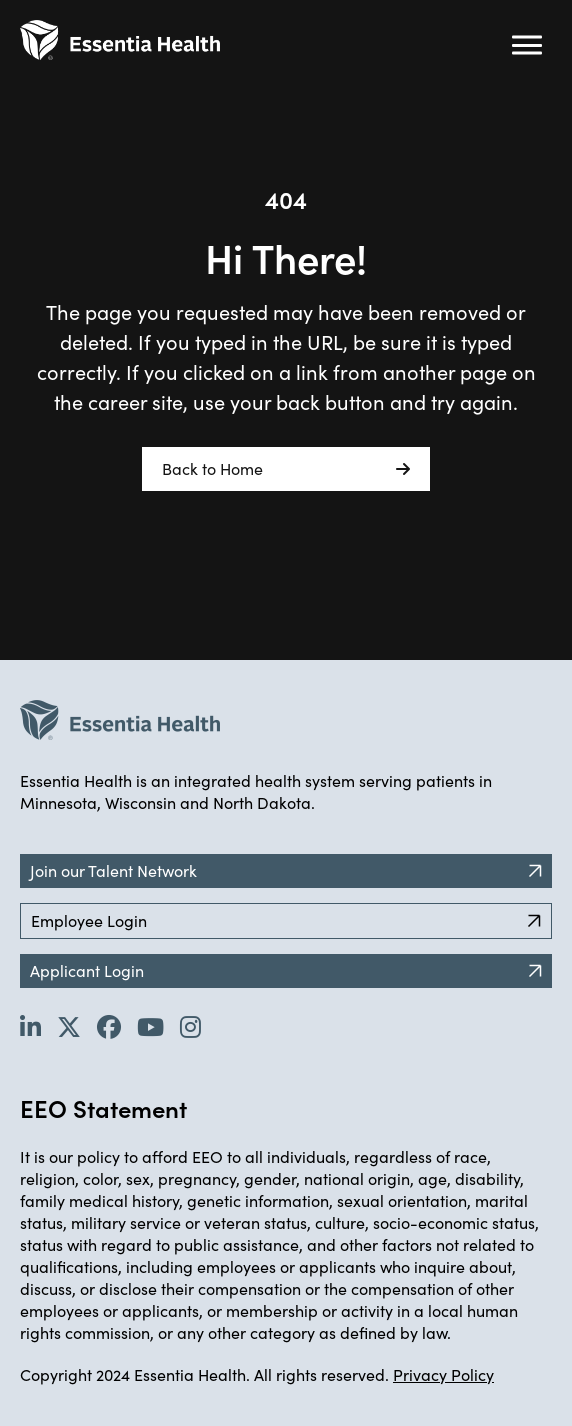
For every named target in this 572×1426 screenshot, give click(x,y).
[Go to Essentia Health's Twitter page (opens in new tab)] (69, 1026)
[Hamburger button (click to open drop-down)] (527, 45)
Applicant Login (286, 970)
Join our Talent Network (286, 870)
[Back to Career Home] (120, 40)
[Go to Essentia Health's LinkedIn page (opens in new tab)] (30, 1026)
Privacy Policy (443, 1374)
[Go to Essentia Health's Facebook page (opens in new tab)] (109, 1026)
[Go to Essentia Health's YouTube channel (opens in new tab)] (150, 1026)
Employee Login (286, 920)
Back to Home (286, 469)
